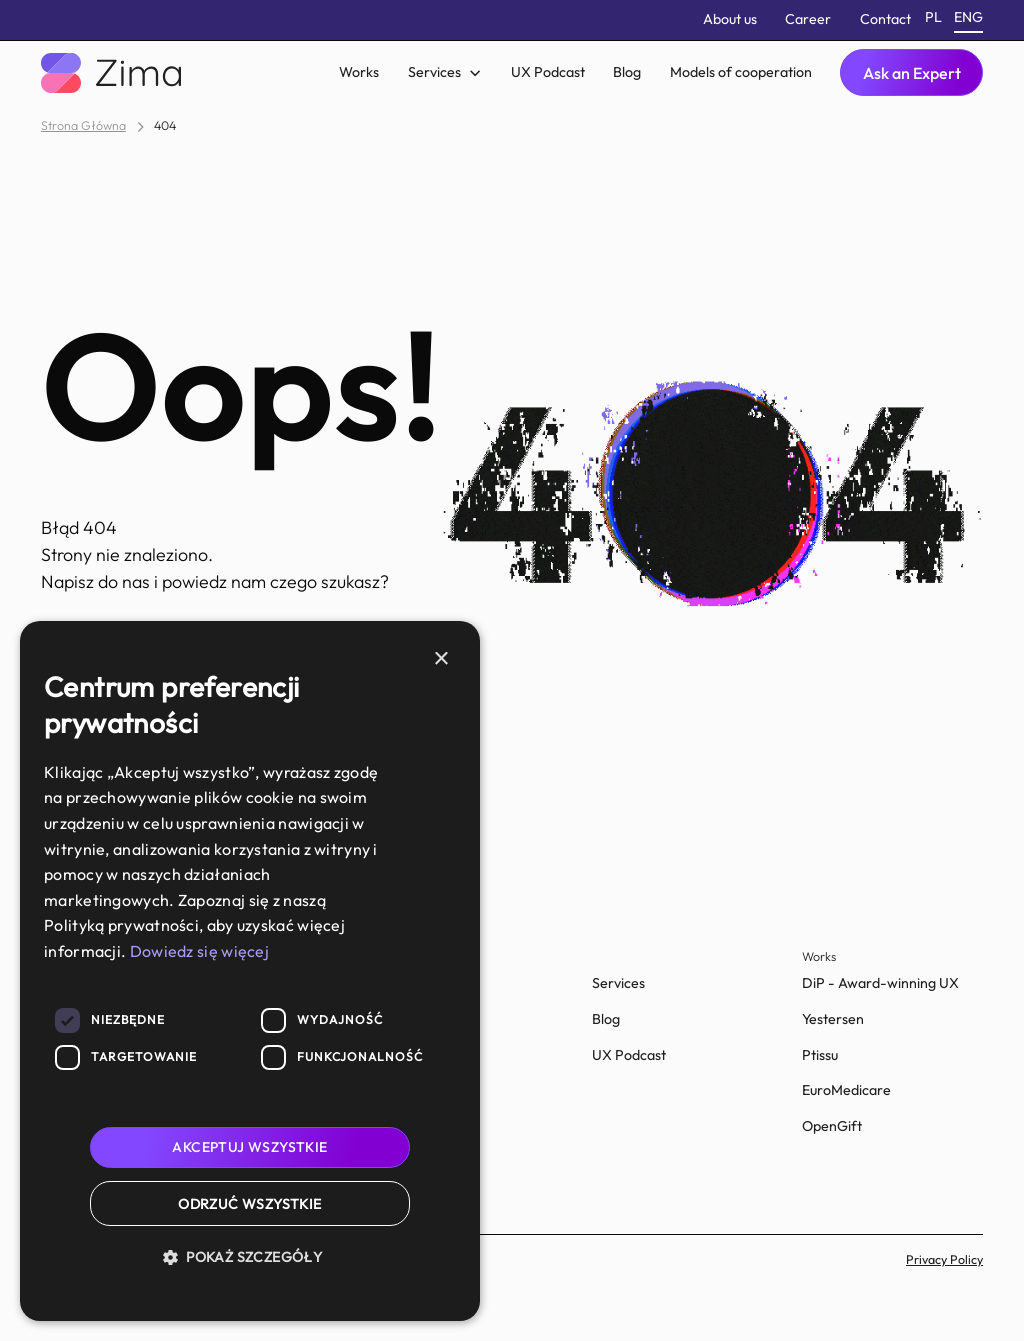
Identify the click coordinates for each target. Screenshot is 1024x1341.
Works (359, 72)
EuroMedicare (846, 1090)
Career (808, 19)
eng (968, 17)
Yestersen (833, 1019)
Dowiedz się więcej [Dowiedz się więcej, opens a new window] (199, 951)
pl (933, 17)
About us (730, 19)
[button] (444, 73)
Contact (885, 19)
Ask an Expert (912, 73)
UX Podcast (548, 72)
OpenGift (832, 1126)
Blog (627, 72)
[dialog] (250, 971)
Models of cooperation (741, 72)
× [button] (440, 659)
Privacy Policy (944, 1259)
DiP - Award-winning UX (880, 983)
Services (618, 983)
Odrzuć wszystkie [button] (249, 1204)
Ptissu (820, 1055)
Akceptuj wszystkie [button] (249, 1147)
